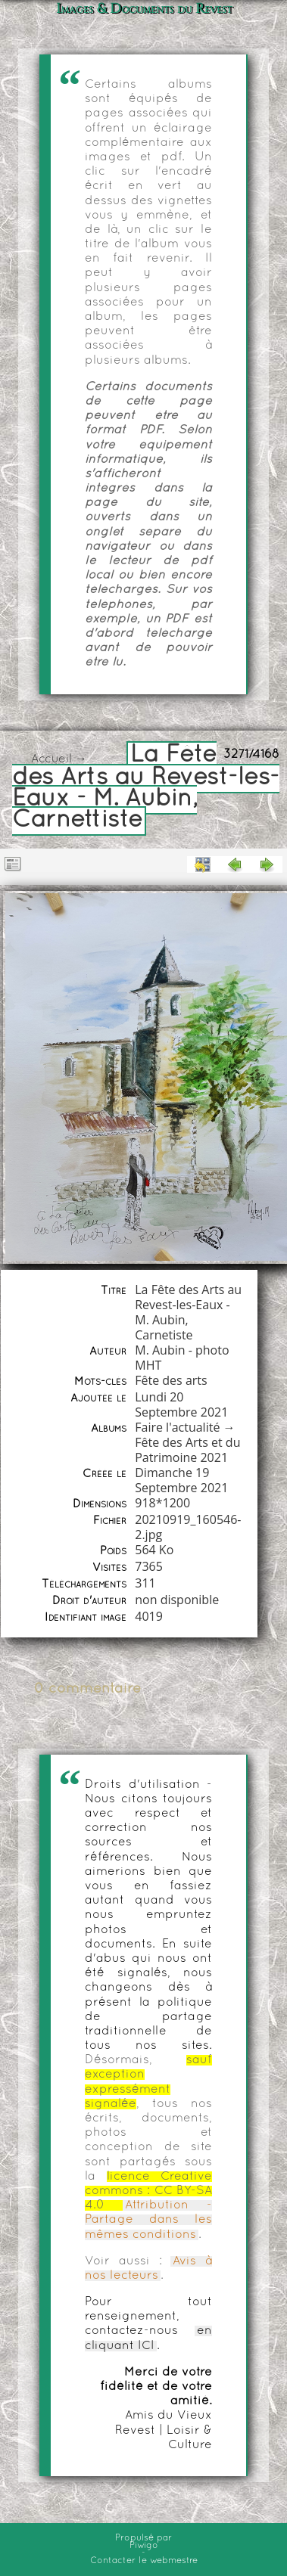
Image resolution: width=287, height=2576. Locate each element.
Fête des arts (171, 1380)
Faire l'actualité (177, 1427)
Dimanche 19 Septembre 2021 (181, 1480)
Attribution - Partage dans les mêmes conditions (148, 2219)
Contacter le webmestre (144, 2561)
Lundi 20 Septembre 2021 (181, 1404)
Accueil (51, 759)
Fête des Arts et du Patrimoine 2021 (187, 1450)
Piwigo (143, 2546)
